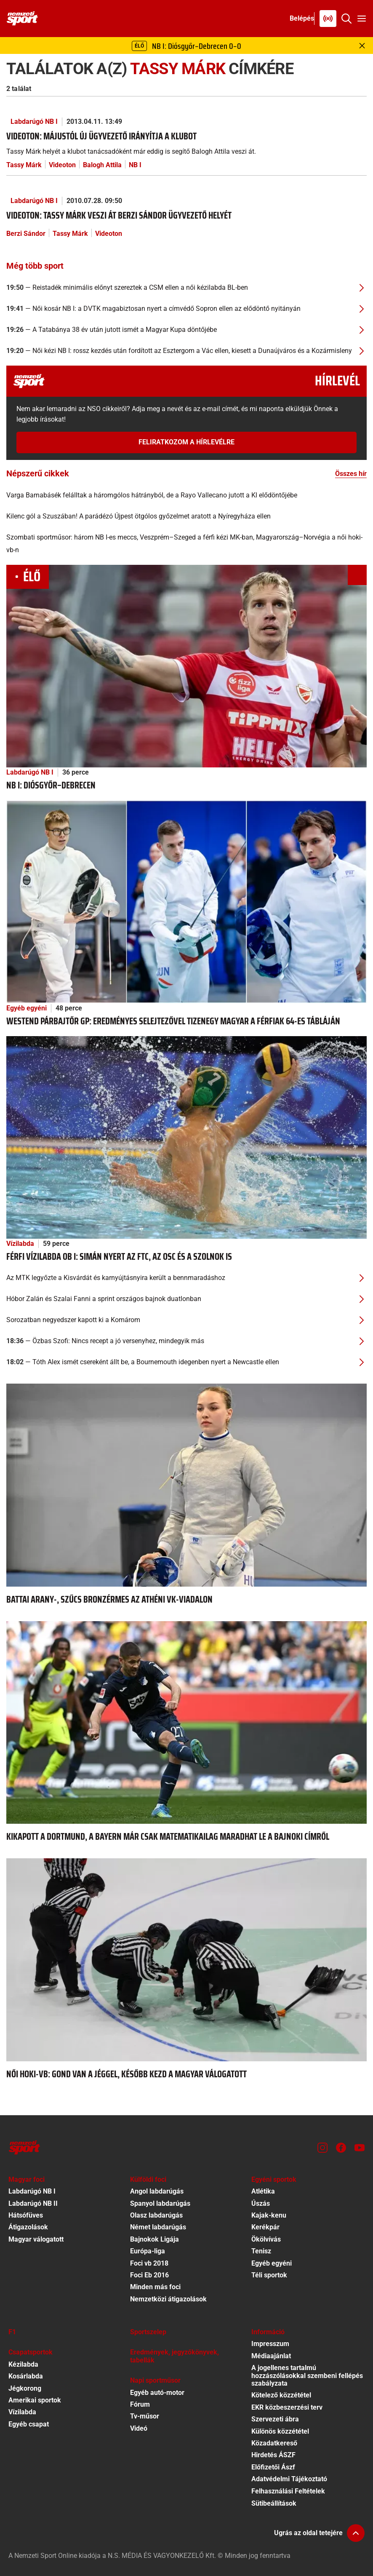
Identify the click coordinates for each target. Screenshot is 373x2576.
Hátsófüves (25, 2215)
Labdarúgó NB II (33, 2203)
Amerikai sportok (34, 2400)
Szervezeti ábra (275, 2419)
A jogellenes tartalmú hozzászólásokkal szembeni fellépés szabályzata (307, 2375)
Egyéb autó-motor (157, 2393)
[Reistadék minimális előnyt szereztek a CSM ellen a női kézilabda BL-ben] (186, 287)
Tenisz (261, 2251)
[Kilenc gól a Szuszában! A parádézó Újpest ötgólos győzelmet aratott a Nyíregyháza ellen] (186, 516)
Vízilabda (20, 1244)
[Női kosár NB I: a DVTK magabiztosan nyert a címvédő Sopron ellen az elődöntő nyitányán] (186, 308)
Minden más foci (155, 2287)
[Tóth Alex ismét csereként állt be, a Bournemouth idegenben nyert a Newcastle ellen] (186, 1362)
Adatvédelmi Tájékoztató (289, 2479)
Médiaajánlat (271, 2356)
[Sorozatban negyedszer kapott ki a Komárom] (186, 1320)
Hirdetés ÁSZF (273, 2455)
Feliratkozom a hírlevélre (186, 442)
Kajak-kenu (268, 2215)
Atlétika (263, 2191)
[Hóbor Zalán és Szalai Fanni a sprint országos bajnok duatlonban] (186, 1299)
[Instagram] (322, 2148)
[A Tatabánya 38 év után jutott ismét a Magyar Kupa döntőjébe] (186, 329)
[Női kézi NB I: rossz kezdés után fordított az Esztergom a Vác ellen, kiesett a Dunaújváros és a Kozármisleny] (186, 351)
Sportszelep (148, 2332)
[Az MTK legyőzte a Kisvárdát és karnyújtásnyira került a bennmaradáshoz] (186, 1278)
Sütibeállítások (273, 2503)
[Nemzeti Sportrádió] (328, 18)
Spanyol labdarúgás (160, 2203)
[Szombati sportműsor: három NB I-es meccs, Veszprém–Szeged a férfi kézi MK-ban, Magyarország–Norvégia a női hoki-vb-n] (186, 543)
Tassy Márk (24, 165)
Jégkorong (24, 2388)
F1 (12, 2332)
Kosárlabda (25, 2376)
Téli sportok (269, 2275)
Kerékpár (265, 2227)
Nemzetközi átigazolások (168, 2299)
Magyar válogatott (36, 2239)
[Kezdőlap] (22, 18)
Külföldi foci (148, 2179)
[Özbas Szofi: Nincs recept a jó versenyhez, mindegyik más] (186, 1341)
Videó (138, 2428)
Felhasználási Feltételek (288, 2491)
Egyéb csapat (28, 2424)
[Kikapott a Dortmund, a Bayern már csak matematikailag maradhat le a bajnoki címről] (186, 1722)
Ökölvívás (266, 2239)
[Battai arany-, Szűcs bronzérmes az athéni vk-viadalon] (186, 1484)
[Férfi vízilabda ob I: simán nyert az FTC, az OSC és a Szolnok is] (186, 1137)
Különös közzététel (280, 2431)
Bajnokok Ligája (154, 2239)
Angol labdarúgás (157, 2191)
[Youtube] (359, 2148)
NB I (135, 165)
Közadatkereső (274, 2443)
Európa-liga (147, 2251)
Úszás (260, 2203)
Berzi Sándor (25, 234)
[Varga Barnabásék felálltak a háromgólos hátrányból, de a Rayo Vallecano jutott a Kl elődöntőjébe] (186, 495)
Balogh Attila (102, 165)
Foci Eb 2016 (149, 2275)
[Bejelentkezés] (302, 18)
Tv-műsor (144, 2416)
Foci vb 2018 (149, 2263)
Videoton (62, 165)
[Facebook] (341, 2148)
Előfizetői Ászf (273, 2467)
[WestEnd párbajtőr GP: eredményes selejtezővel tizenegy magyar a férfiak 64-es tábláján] (186, 901)
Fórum (140, 2404)
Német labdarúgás (158, 2227)
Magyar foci (26, 2179)
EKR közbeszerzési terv (286, 2407)
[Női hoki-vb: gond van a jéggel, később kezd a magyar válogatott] (186, 1959)
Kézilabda (23, 2364)
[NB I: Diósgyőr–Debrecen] (186, 666)
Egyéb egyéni (26, 1008)
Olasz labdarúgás (156, 2215)
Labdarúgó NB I (34, 122)
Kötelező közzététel (281, 2395)
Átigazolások (28, 2227)
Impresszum (270, 2344)
